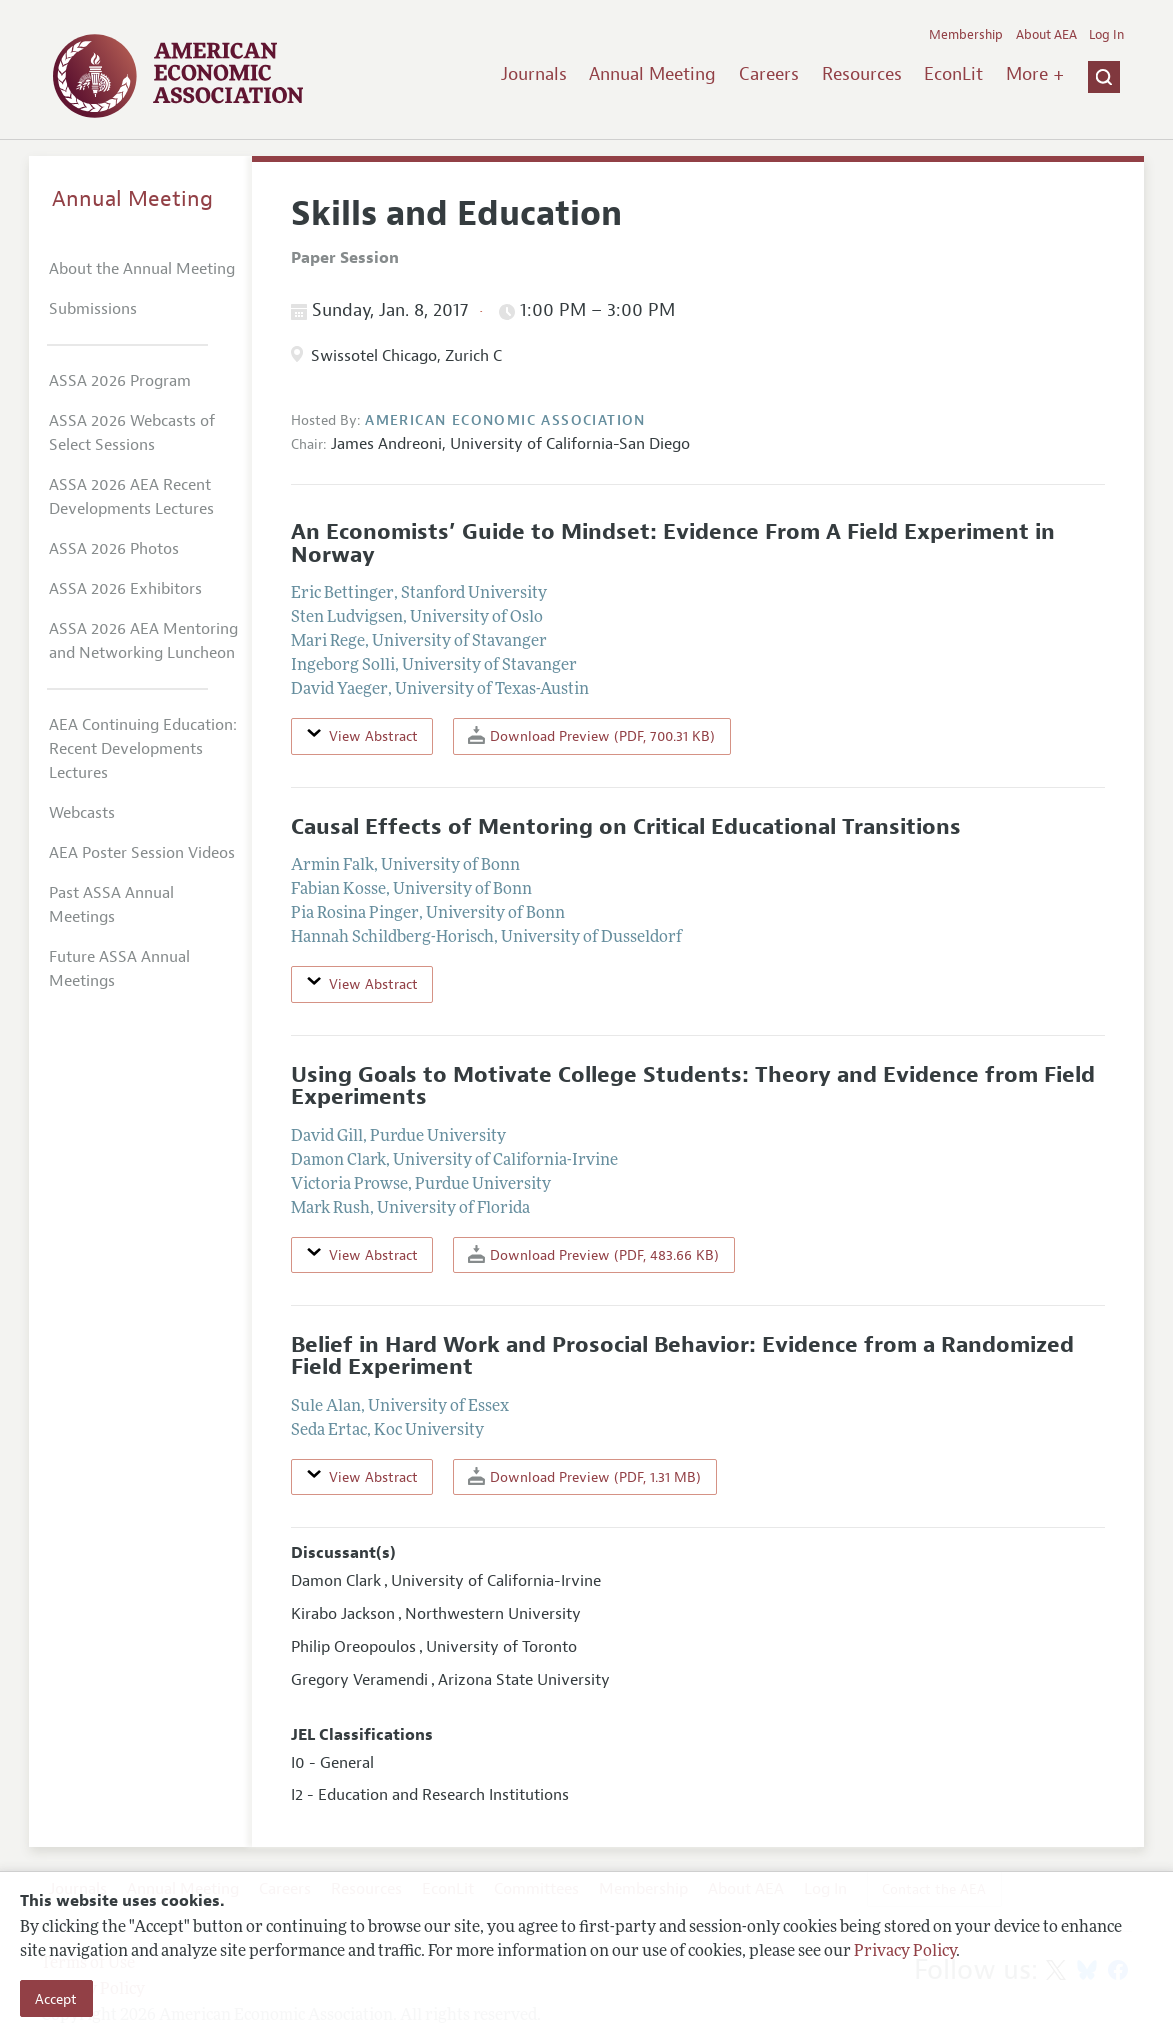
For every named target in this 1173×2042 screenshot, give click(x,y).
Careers (769, 74)
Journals (534, 74)
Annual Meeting (652, 74)
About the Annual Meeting (142, 269)
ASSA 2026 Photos (114, 549)
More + (1035, 74)
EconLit (953, 74)
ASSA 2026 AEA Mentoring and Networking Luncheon (143, 641)
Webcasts (82, 813)
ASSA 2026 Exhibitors (125, 589)
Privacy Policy (905, 1952)
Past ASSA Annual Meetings (111, 905)
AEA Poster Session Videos (142, 853)
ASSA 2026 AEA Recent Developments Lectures (131, 497)
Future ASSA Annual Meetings (119, 969)
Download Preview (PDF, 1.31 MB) (584, 1476)
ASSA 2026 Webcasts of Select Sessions (132, 433)
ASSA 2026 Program (120, 381)
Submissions (93, 309)
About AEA (1046, 35)
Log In (1106, 35)
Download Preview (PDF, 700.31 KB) (591, 735)
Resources (862, 74)
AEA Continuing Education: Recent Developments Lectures (143, 749)
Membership (966, 35)
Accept (56, 1999)
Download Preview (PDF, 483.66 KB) (593, 1254)
